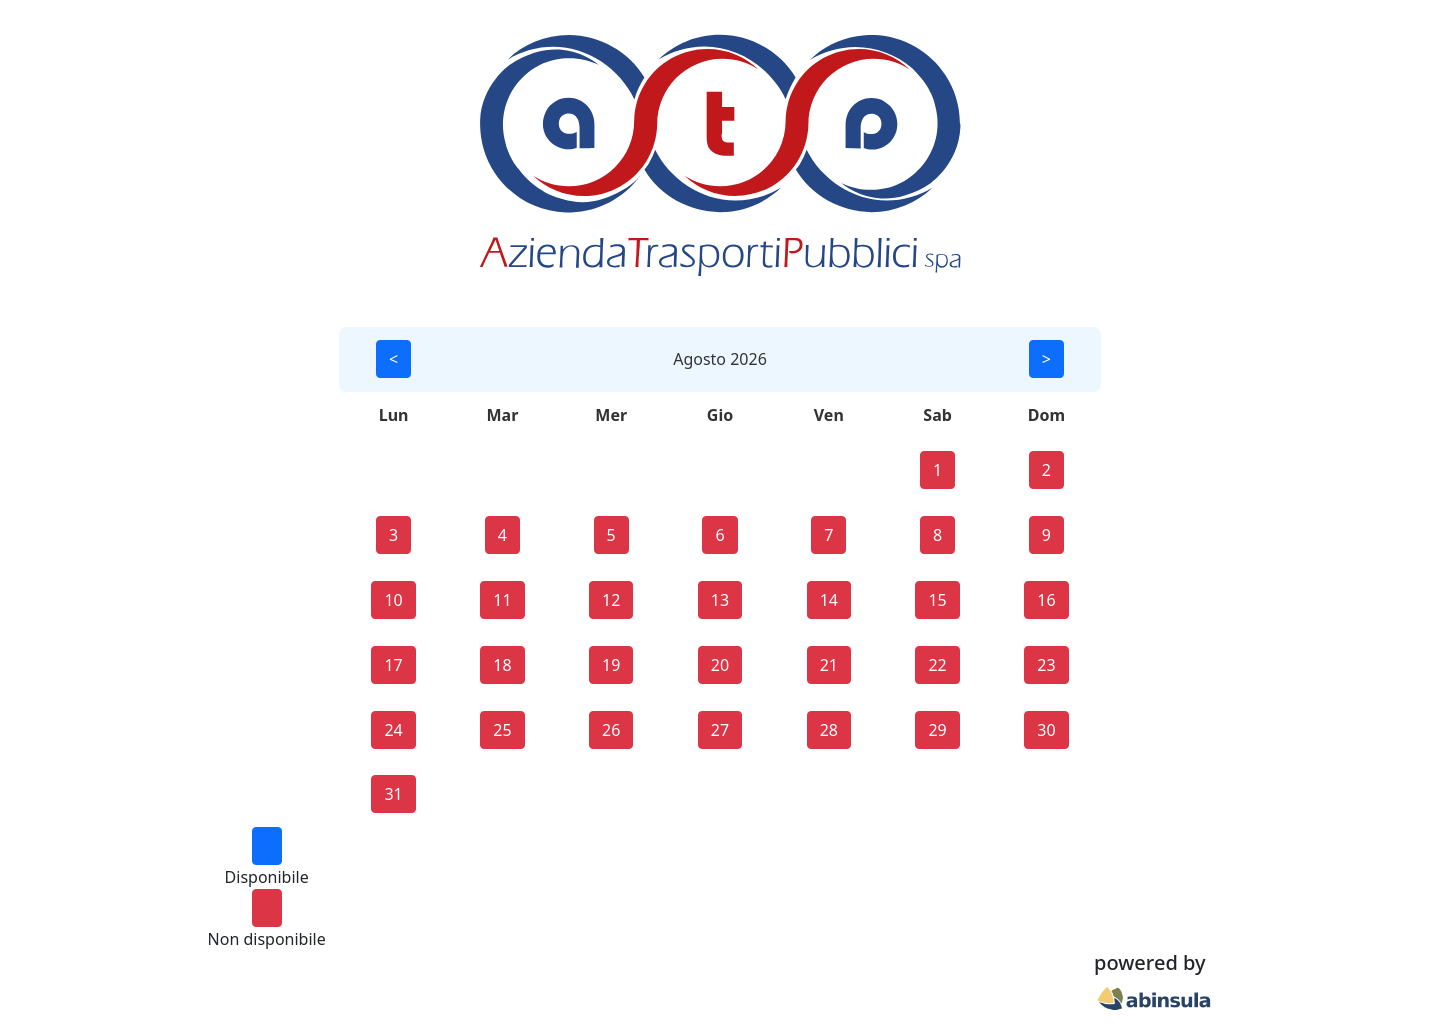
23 (1046, 665)
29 (937, 730)
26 (611, 730)
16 (1046, 600)
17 (393, 665)
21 (829, 665)
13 (720, 600)
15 (937, 600)
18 (502, 665)
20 (720, 665)
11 (502, 600)
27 (720, 730)
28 (829, 730)
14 (829, 600)
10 (393, 600)
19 (611, 665)
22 (937, 665)
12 (611, 600)
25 (502, 730)
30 (1046, 730)
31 (393, 794)
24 (393, 730)
